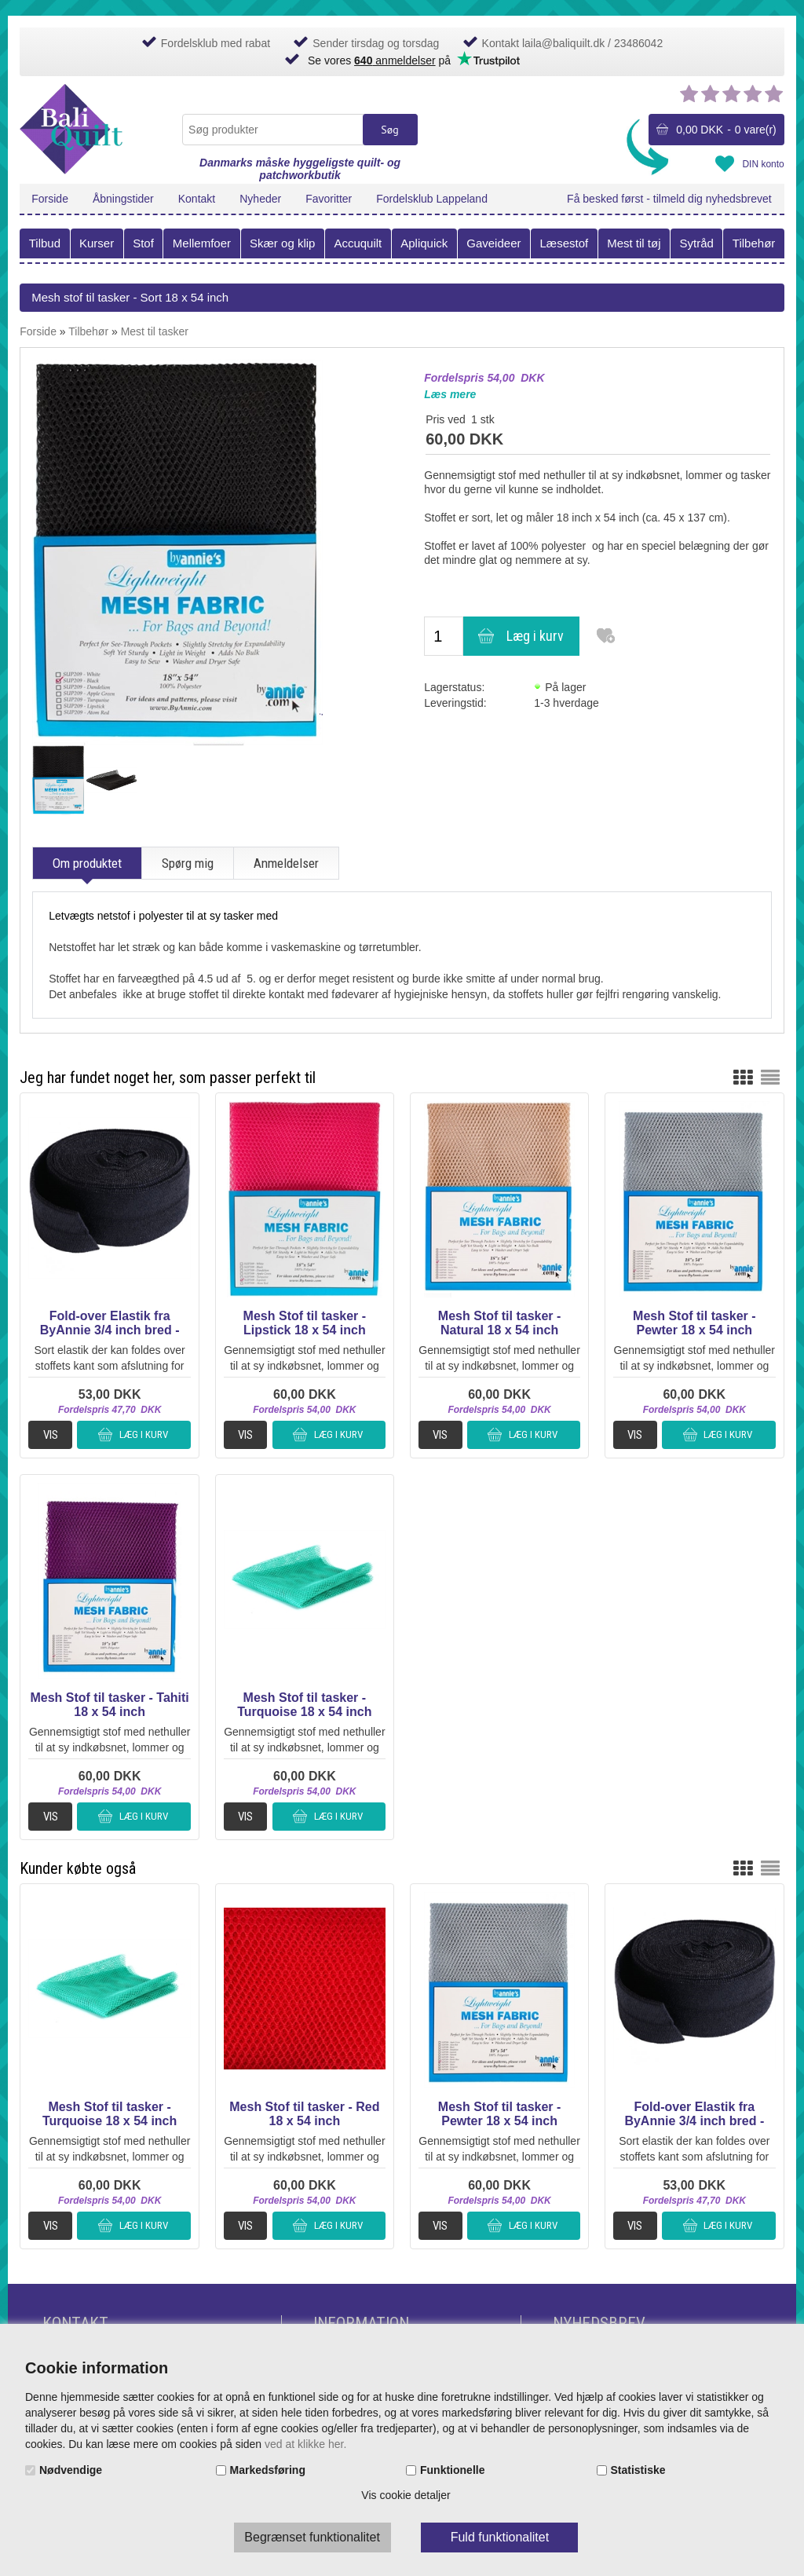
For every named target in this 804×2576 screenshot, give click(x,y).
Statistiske (638, 2470)
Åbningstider (123, 198)
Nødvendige (70, 2470)
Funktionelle (452, 2470)
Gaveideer (493, 243)
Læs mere (450, 394)
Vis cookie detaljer (405, 2495)
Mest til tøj (633, 243)
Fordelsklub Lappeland (432, 198)
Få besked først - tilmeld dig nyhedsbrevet (669, 198)
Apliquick (424, 243)
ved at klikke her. (305, 2444)
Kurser (96, 243)
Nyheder (260, 198)
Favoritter (328, 198)
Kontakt (196, 198)
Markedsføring (267, 2470)
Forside (49, 198)
